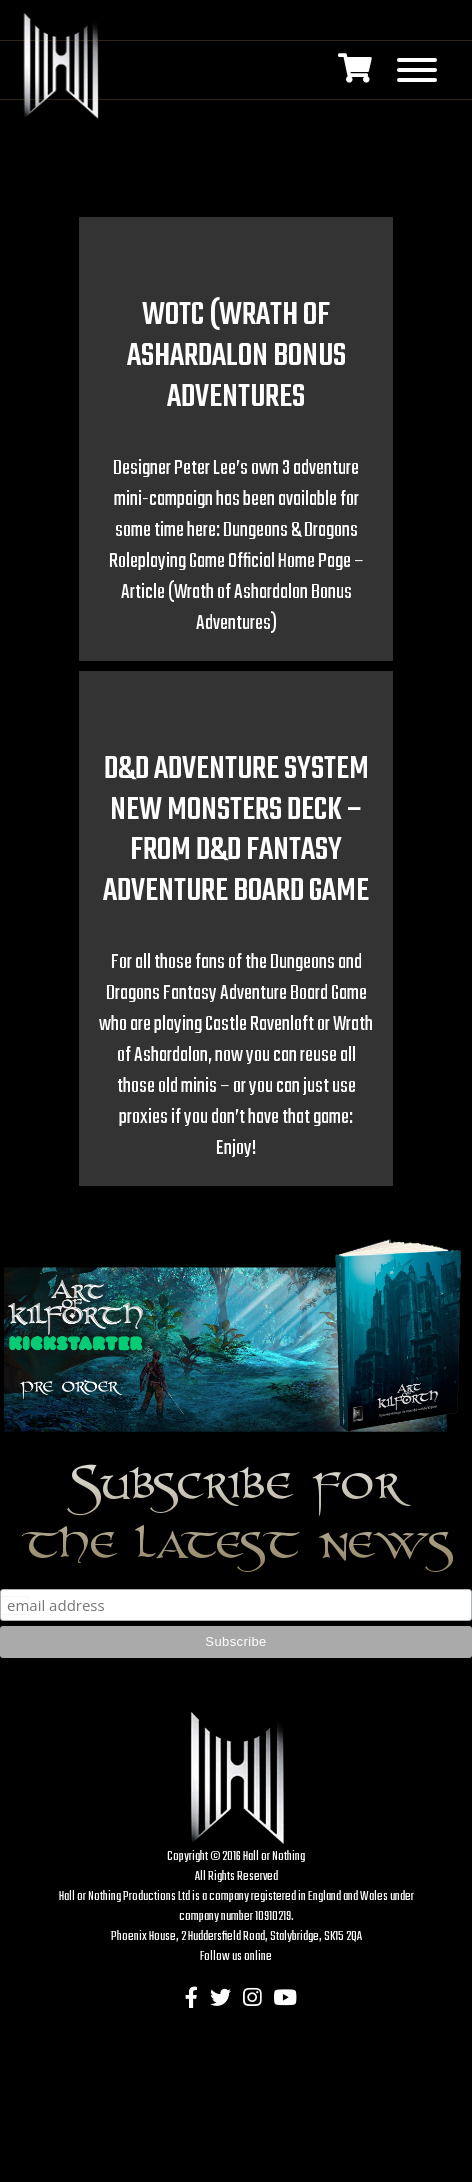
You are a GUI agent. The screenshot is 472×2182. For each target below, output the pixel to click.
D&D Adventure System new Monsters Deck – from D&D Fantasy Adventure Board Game (236, 830)
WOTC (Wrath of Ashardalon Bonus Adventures (236, 356)
